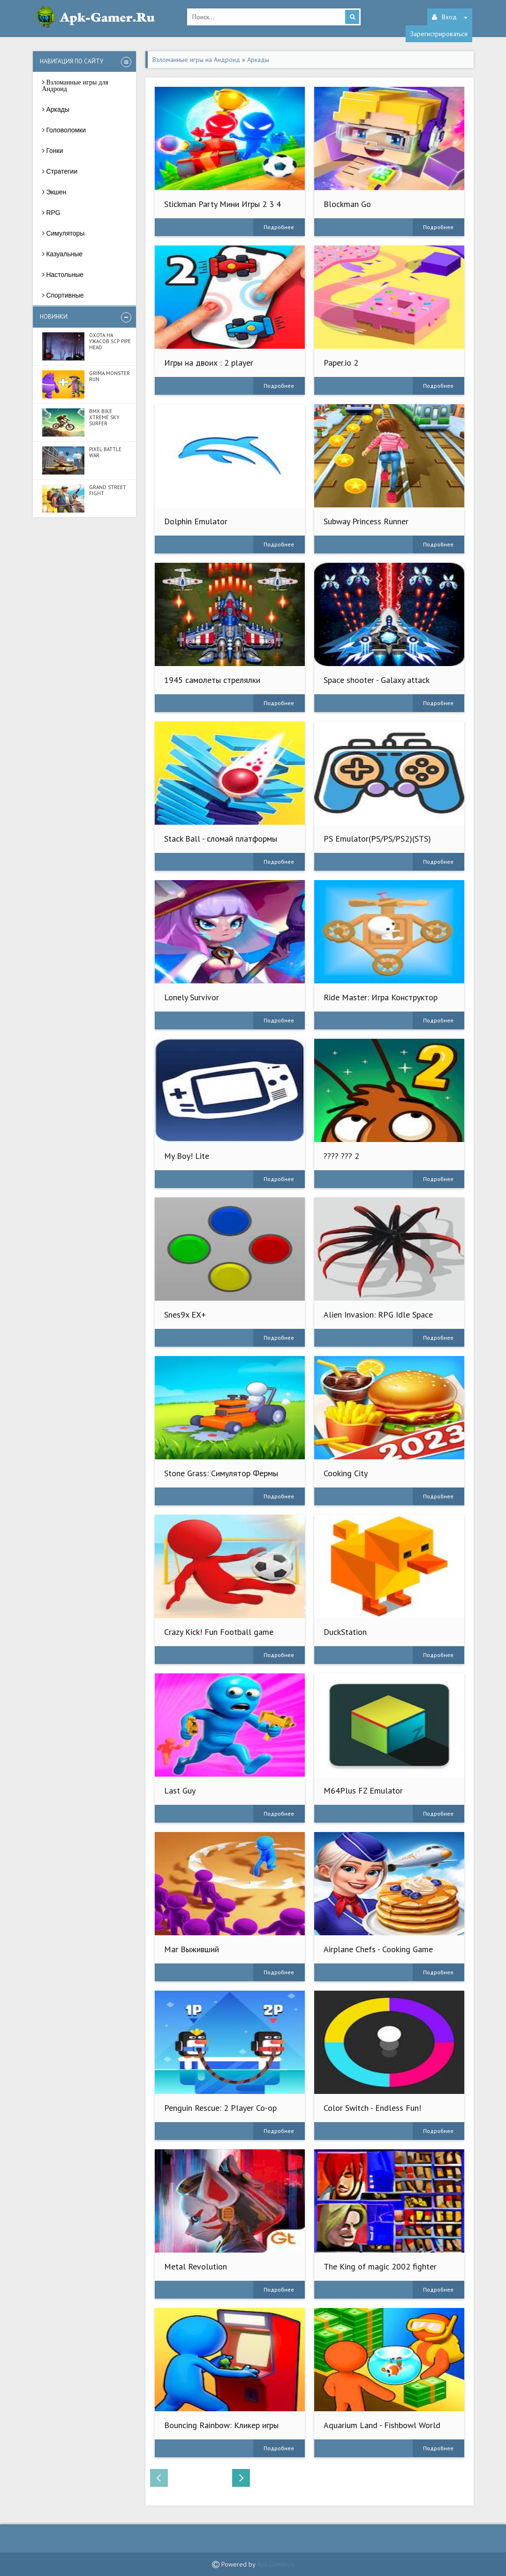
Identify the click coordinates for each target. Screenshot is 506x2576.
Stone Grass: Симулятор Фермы (221, 1473)
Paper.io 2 (341, 362)
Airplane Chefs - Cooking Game (378, 1949)
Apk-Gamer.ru (276, 2564)
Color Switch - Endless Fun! (372, 2107)
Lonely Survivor (191, 997)
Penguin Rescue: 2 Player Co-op (220, 2107)
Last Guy (180, 1790)
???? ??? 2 (341, 1155)
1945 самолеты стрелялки (212, 680)
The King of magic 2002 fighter (380, 2266)
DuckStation (345, 1631)
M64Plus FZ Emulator (363, 1790)
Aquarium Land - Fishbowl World (382, 2425)
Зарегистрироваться (439, 34)
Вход (450, 17)
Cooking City (346, 1473)
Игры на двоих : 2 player (208, 362)
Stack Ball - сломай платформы (220, 838)
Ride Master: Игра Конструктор (381, 997)
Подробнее (279, 226)
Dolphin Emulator (195, 521)
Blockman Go (347, 204)
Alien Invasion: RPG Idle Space (378, 1314)
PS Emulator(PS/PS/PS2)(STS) (377, 838)
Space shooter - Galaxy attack (377, 680)
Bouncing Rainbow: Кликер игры (221, 2425)
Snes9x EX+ (185, 1314)
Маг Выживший (191, 1949)
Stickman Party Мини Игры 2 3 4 (222, 204)
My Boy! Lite (186, 1155)
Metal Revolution (195, 2266)
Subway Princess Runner (366, 521)
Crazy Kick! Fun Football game (218, 1631)
